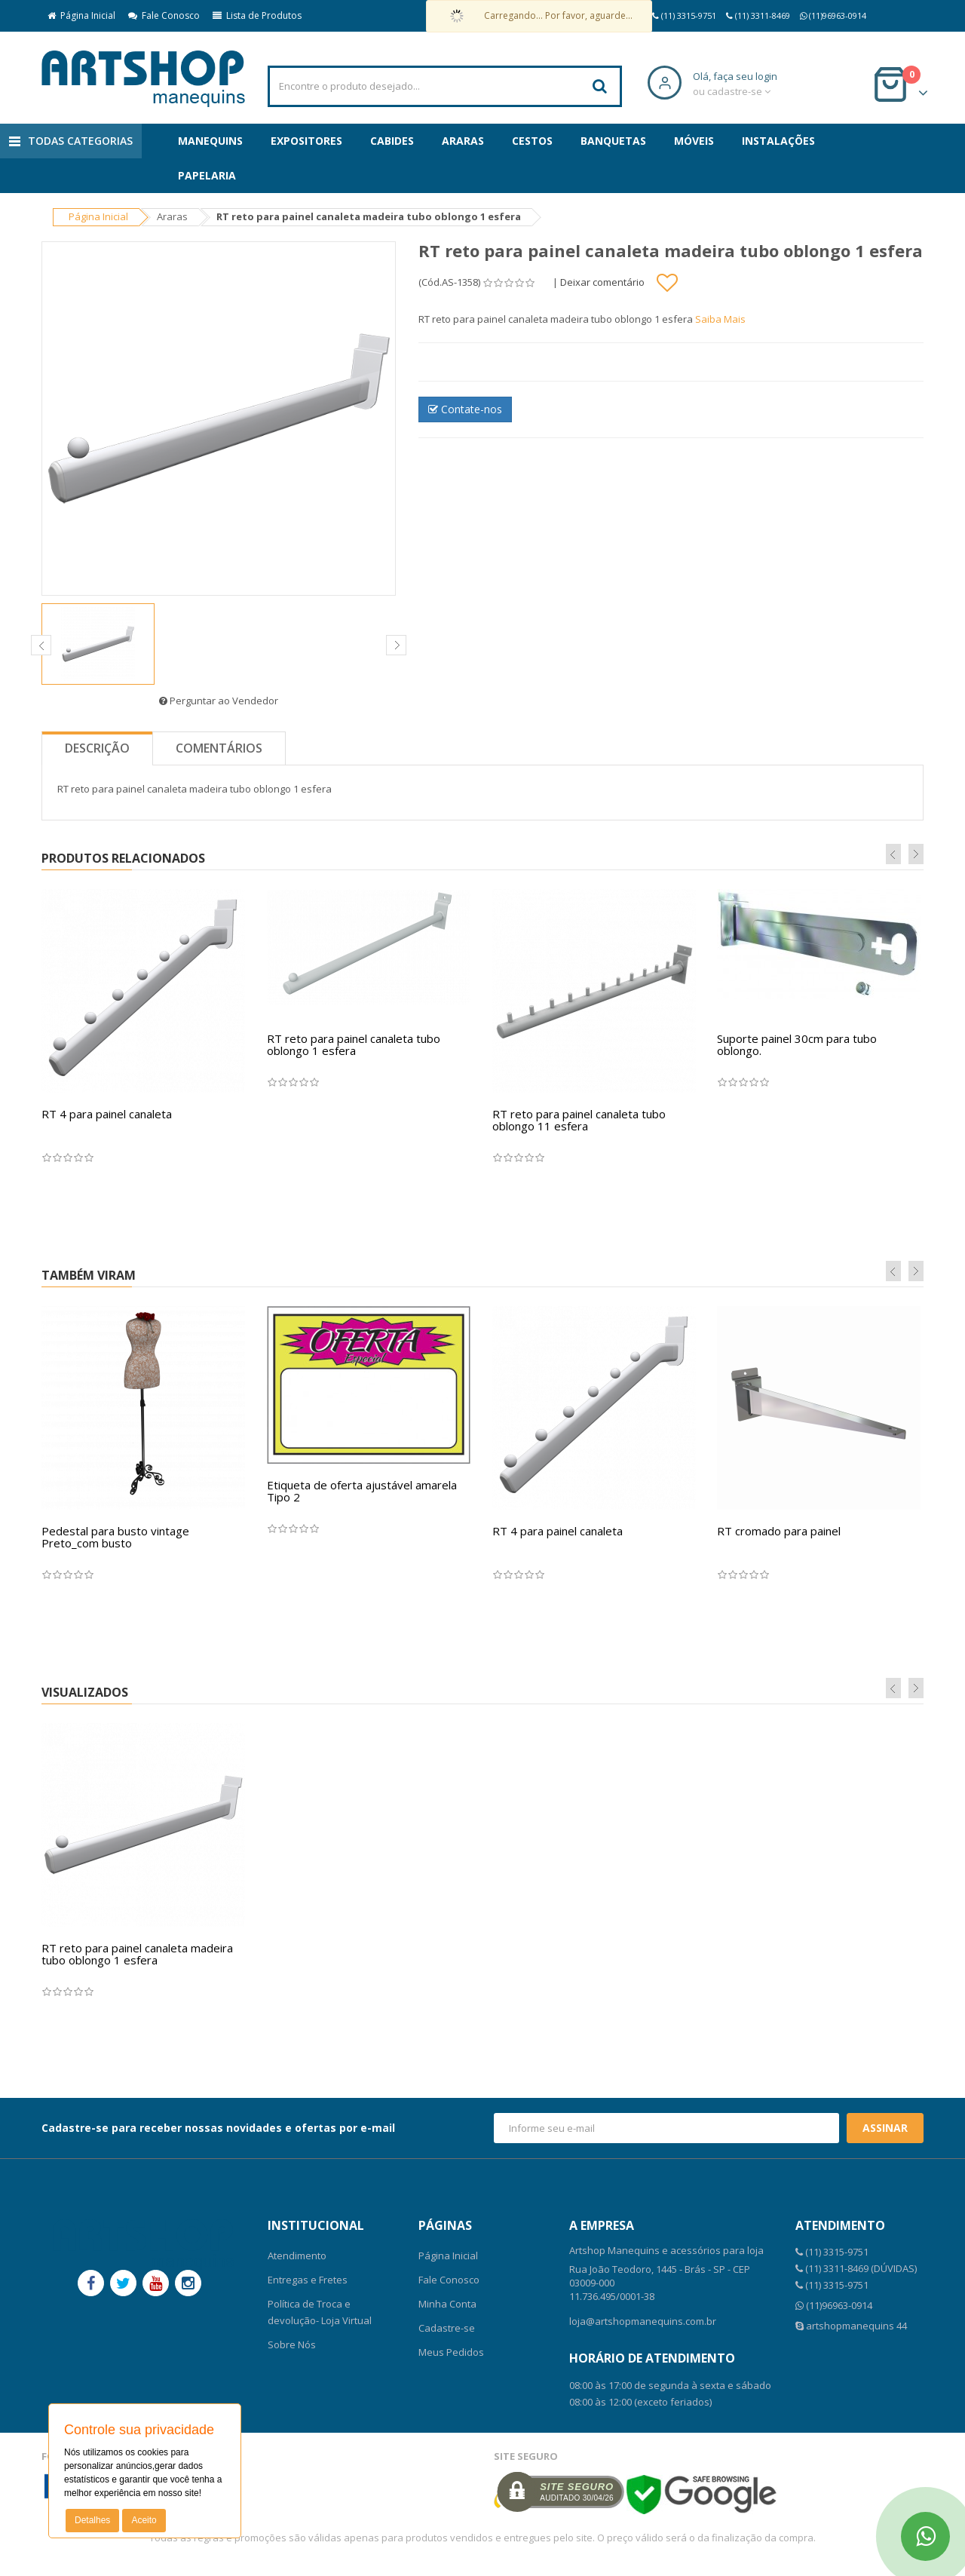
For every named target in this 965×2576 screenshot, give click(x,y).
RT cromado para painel (779, 1530)
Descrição (97, 748)
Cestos (532, 140)
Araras (463, 140)
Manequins (210, 140)
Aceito (143, 2520)
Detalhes (92, 2520)
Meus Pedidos (451, 2352)
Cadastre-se (446, 2328)
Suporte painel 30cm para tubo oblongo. (797, 1045)
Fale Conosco (164, 15)
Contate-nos (465, 409)
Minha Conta (447, 2304)
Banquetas (613, 140)
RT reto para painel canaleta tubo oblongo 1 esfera (353, 1045)
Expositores (306, 140)
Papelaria (207, 175)
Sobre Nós (292, 2344)
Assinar (885, 2128)
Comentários (219, 748)
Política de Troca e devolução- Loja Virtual (320, 2312)
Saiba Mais (720, 319)
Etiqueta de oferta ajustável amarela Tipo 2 (362, 1491)
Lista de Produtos (257, 15)
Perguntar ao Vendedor (218, 700)
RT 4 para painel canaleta (106, 1113)
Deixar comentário (602, 282)
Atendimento (297, 2255)
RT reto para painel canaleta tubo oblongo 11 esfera (579, 1120)
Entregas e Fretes (308, 2279)
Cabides (392, 140)
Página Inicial (81, 15)
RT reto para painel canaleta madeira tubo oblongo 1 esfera (137, 1954)
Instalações (778, 140)
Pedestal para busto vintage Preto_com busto (115, 1537)
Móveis (694, 140)
